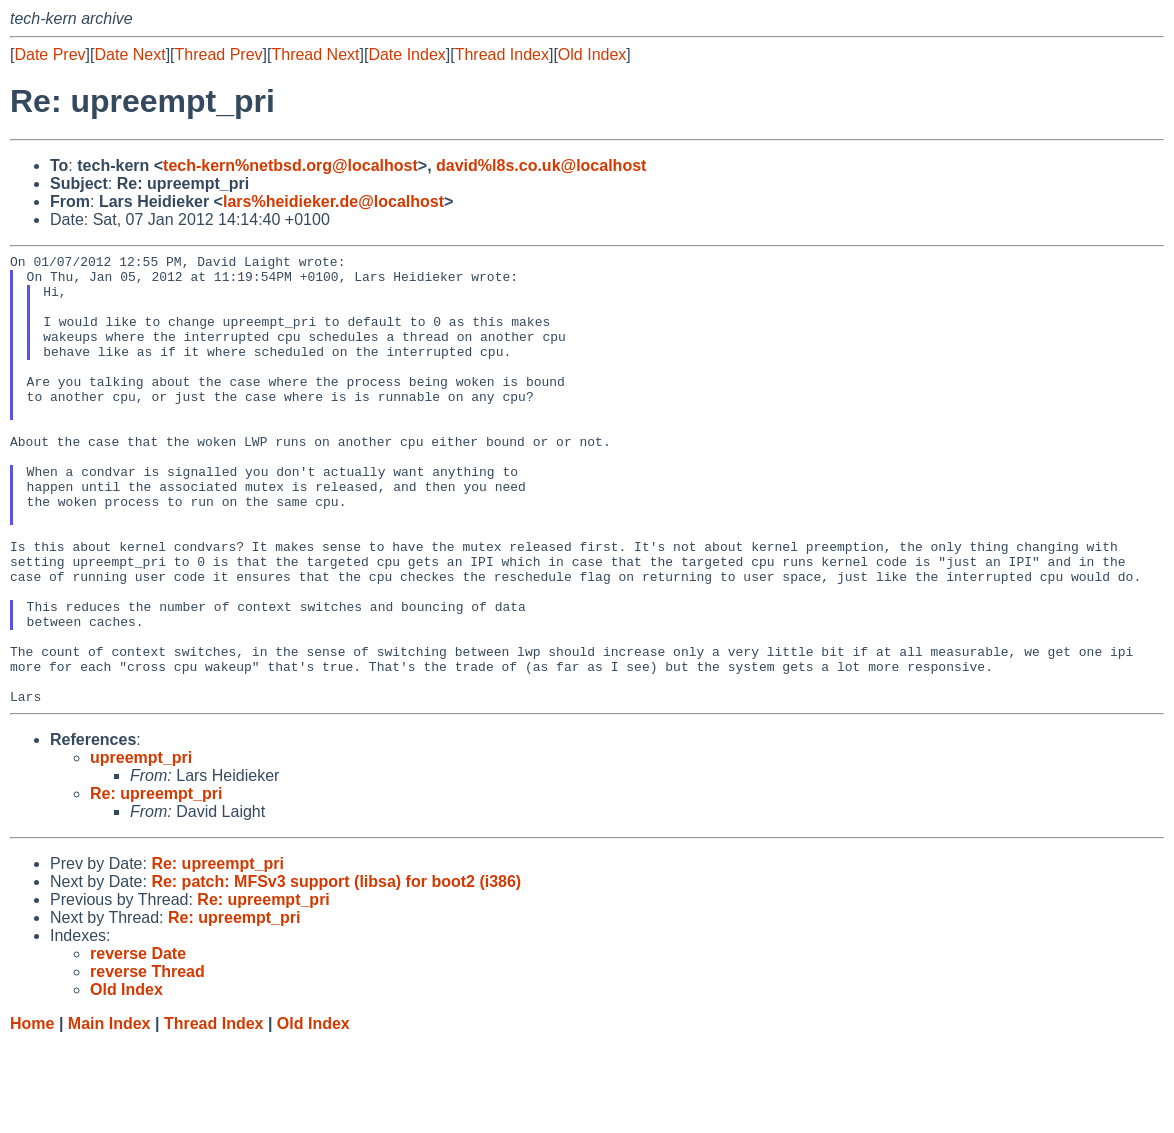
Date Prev (49, 54)
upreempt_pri (141, 847)
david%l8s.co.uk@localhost (541, 165)
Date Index (406, 54)
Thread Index (502, 54)
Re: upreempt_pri (156, 883)
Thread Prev (219, 54)
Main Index (109, 1113)
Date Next (129, 54)
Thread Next (315, 54)
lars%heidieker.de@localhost (333, 201)
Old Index (592, 54)
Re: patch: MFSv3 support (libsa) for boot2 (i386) (336, 971)
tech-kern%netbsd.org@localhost (290, 165)
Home (32, 1113)
